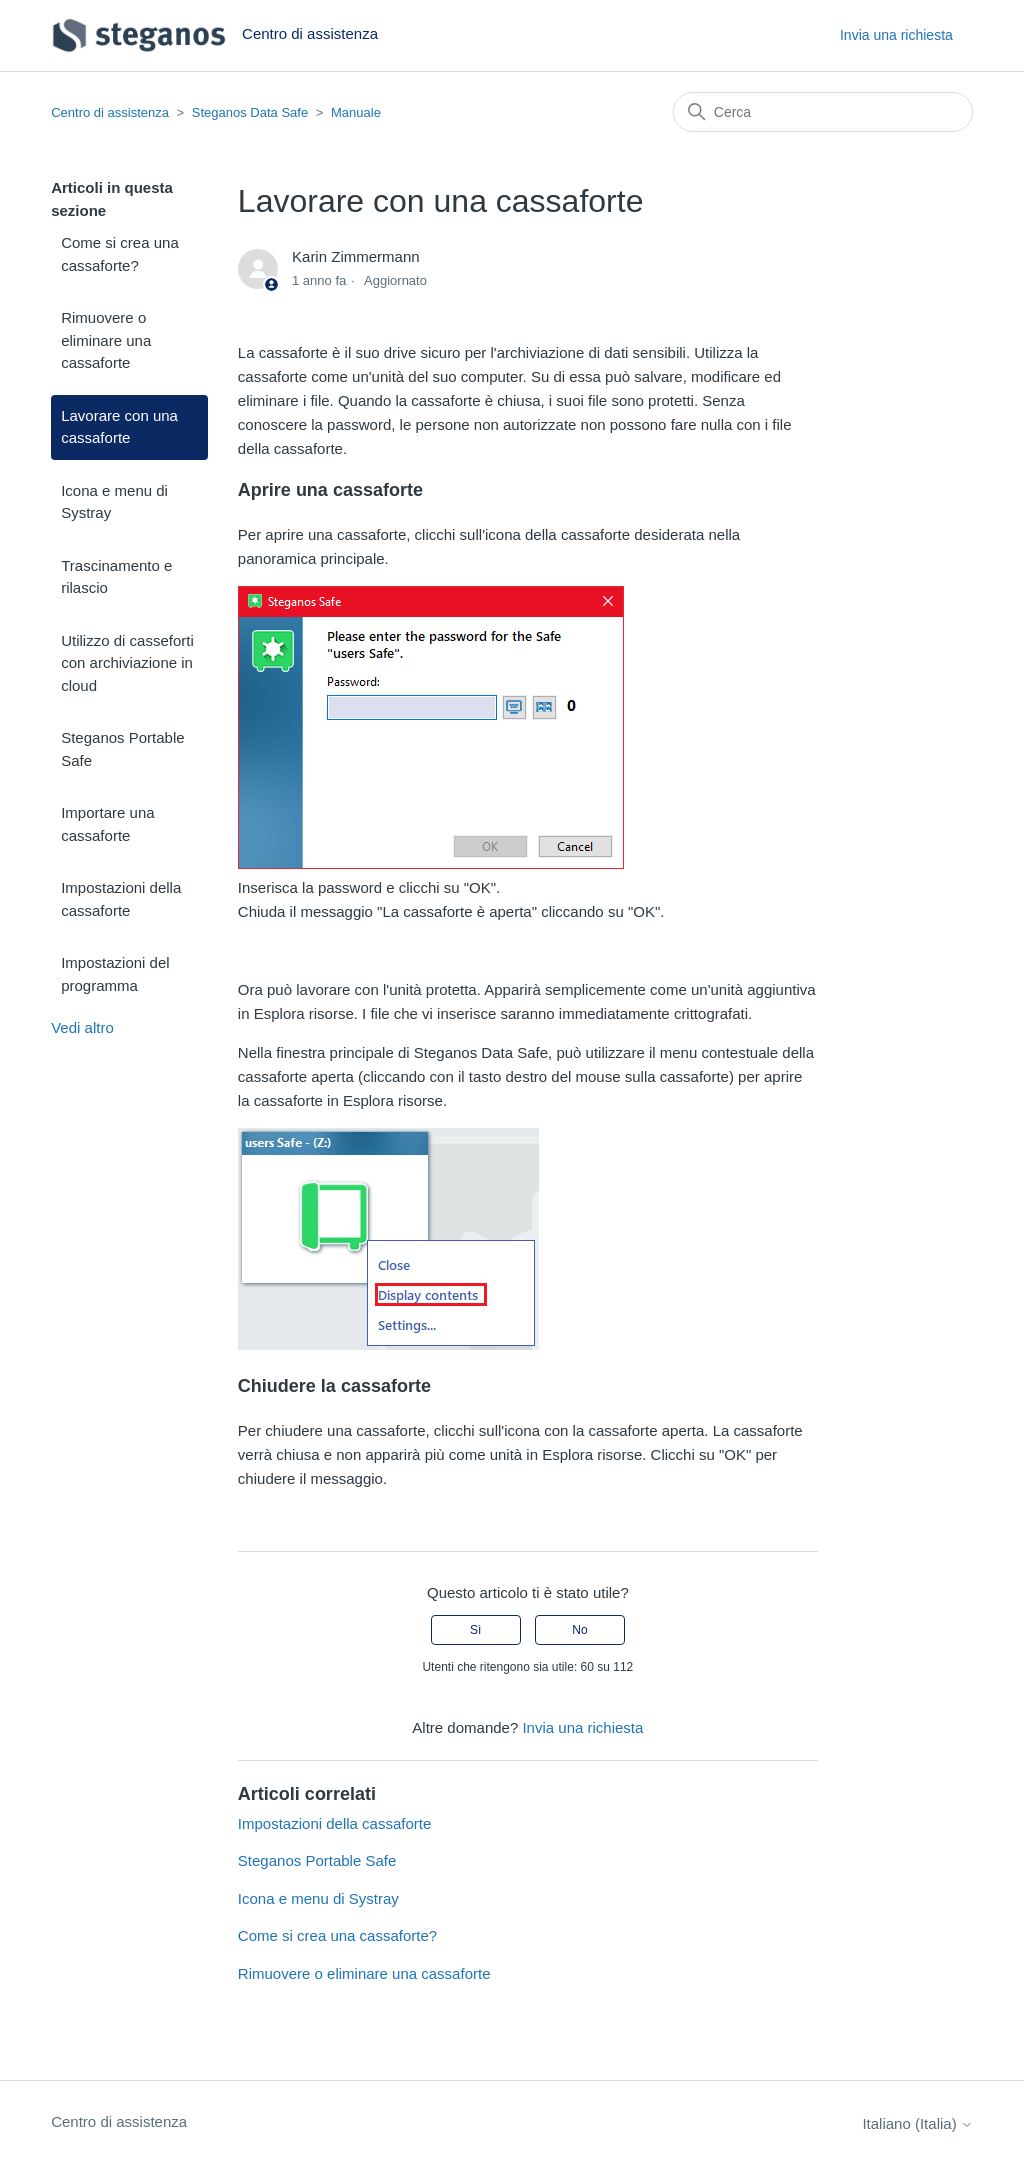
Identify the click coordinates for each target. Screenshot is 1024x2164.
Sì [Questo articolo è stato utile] (475, 1630)
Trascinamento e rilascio (116, 577)
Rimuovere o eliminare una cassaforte (106, 340)
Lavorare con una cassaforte (119, 427)
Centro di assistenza (110, 112)
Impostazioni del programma (115, 974)
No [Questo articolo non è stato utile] (579, 1630)
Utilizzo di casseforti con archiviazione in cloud (127, 663)
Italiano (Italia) (917, 2123)
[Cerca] (823, 112)
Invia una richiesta (896, 35)
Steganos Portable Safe (122, 749)
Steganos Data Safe (250, 112)
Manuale (356, 112)
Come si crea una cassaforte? (120, 254)
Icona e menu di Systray (114, 502)
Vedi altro (82, 1027)
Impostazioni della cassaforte (121, 899)
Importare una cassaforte (107, 824)
